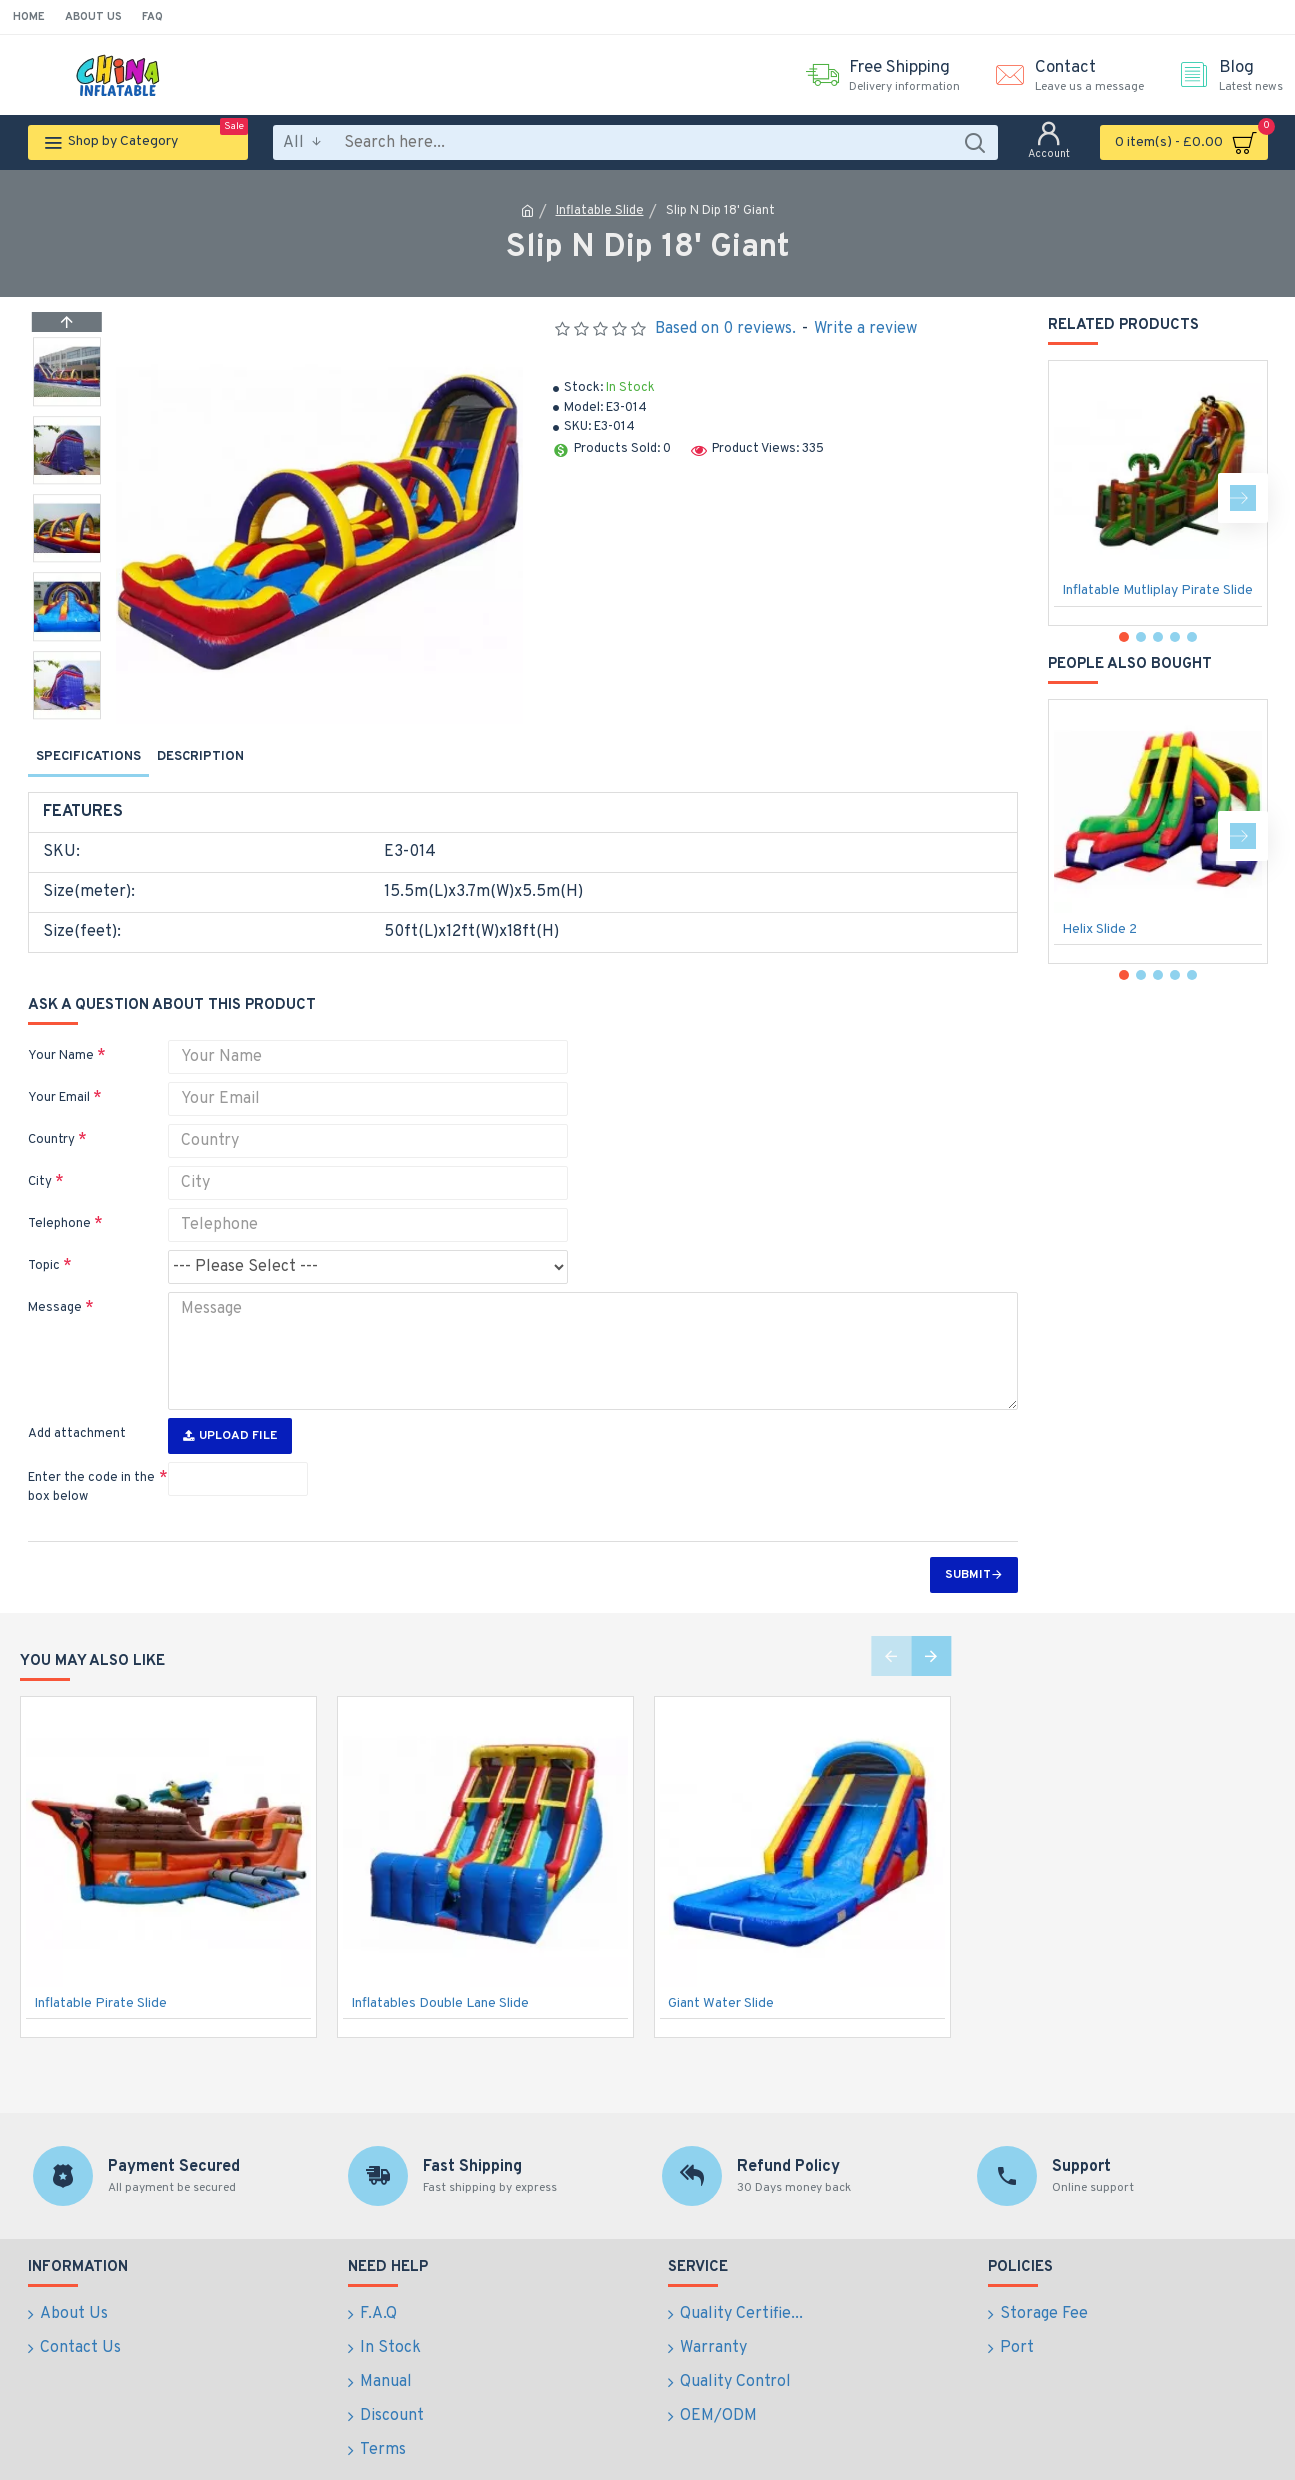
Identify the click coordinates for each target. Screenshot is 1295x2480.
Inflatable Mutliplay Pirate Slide (1157, 590)
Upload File (230, 1399)
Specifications (88, 757)
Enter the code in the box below (91, 1451)
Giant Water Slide (721, 1966)
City (40, 1158)
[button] (67, 714)
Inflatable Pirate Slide (100, 1966)
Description (200, 757)
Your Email (59, 1074)
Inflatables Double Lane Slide (440, 1966)
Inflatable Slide (600, 211)
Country (51, 1116)
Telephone (59, 1200)
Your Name (61, 1032)
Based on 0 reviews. (725, 329)
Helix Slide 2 (1099, 929)
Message (55, 1284)
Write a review (865, 329)
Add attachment (77, 1397)
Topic (44, 1242)
